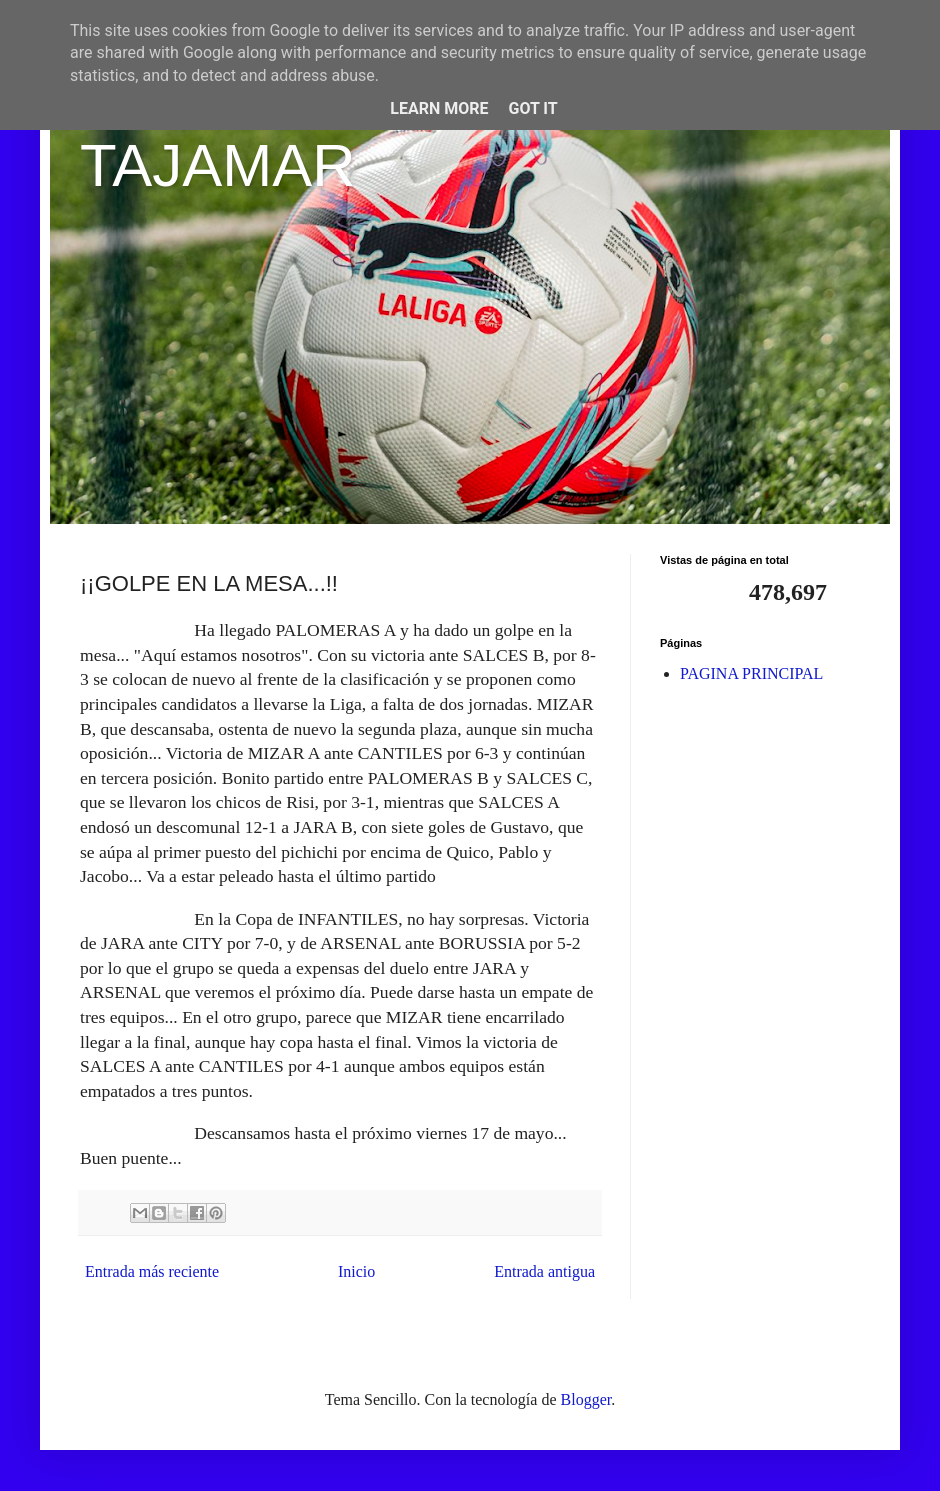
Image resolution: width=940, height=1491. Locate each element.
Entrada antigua (544, 1271)
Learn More (439, 108)
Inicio (356, 1271)
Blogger (586, 1399)
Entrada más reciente (152, 1271)
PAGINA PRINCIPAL (751, 673)
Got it (532, 108)
